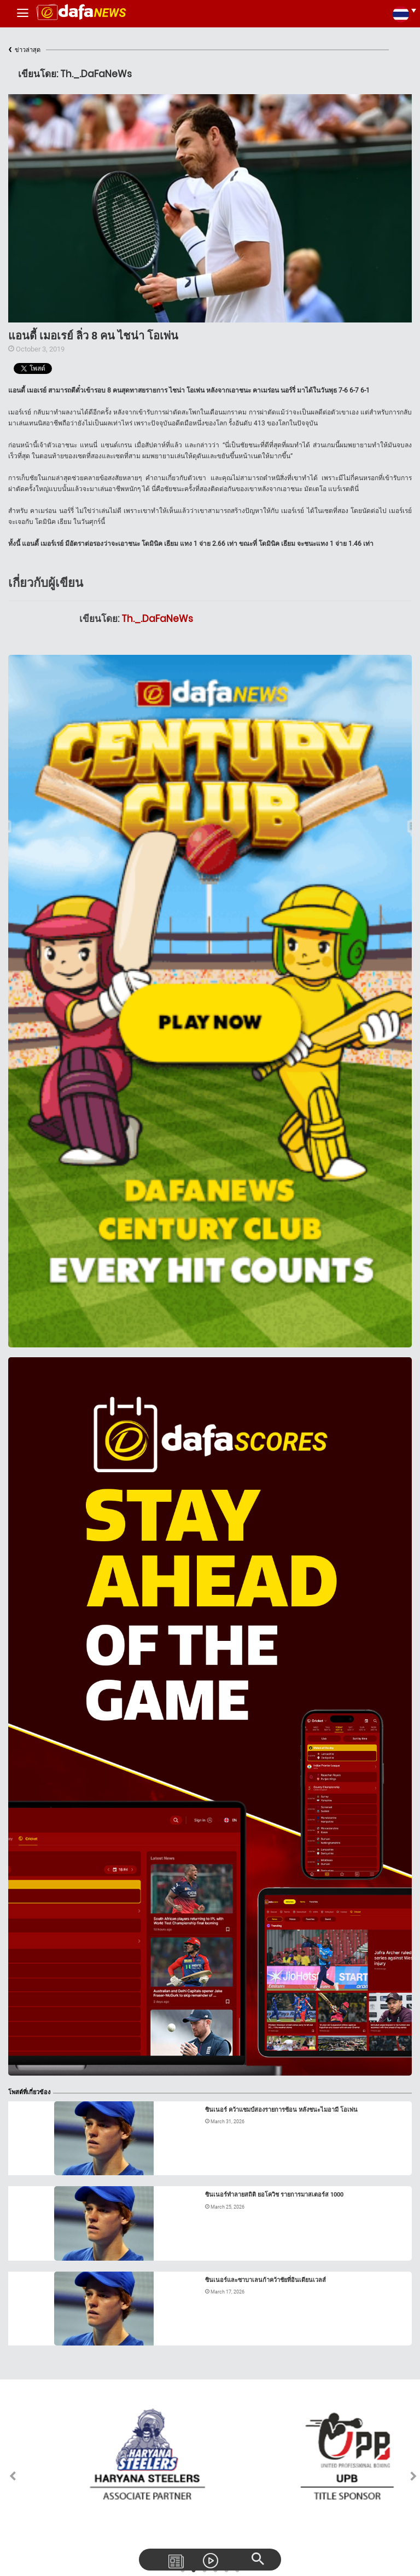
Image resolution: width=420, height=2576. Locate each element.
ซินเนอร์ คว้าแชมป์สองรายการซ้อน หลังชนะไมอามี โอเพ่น (281, 2109)
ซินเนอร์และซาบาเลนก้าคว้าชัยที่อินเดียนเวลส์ (265, 2280)
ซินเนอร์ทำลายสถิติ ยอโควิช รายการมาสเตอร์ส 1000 (274, 2194)
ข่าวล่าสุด (24, 50)
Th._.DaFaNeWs (157, 618)
